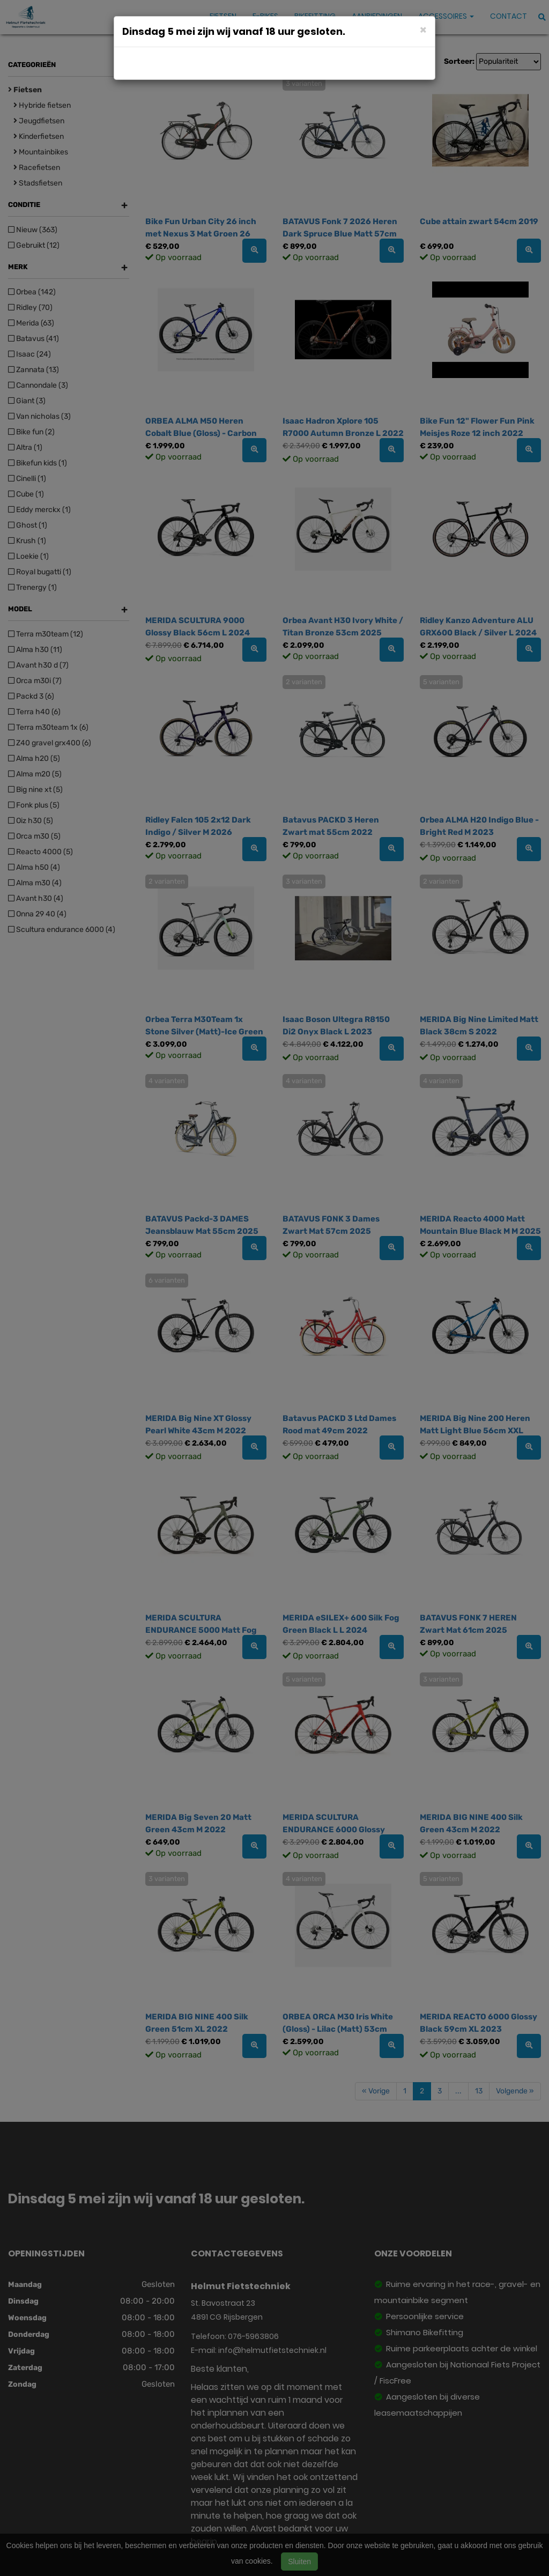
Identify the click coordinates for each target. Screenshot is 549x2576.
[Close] (423, 29)
